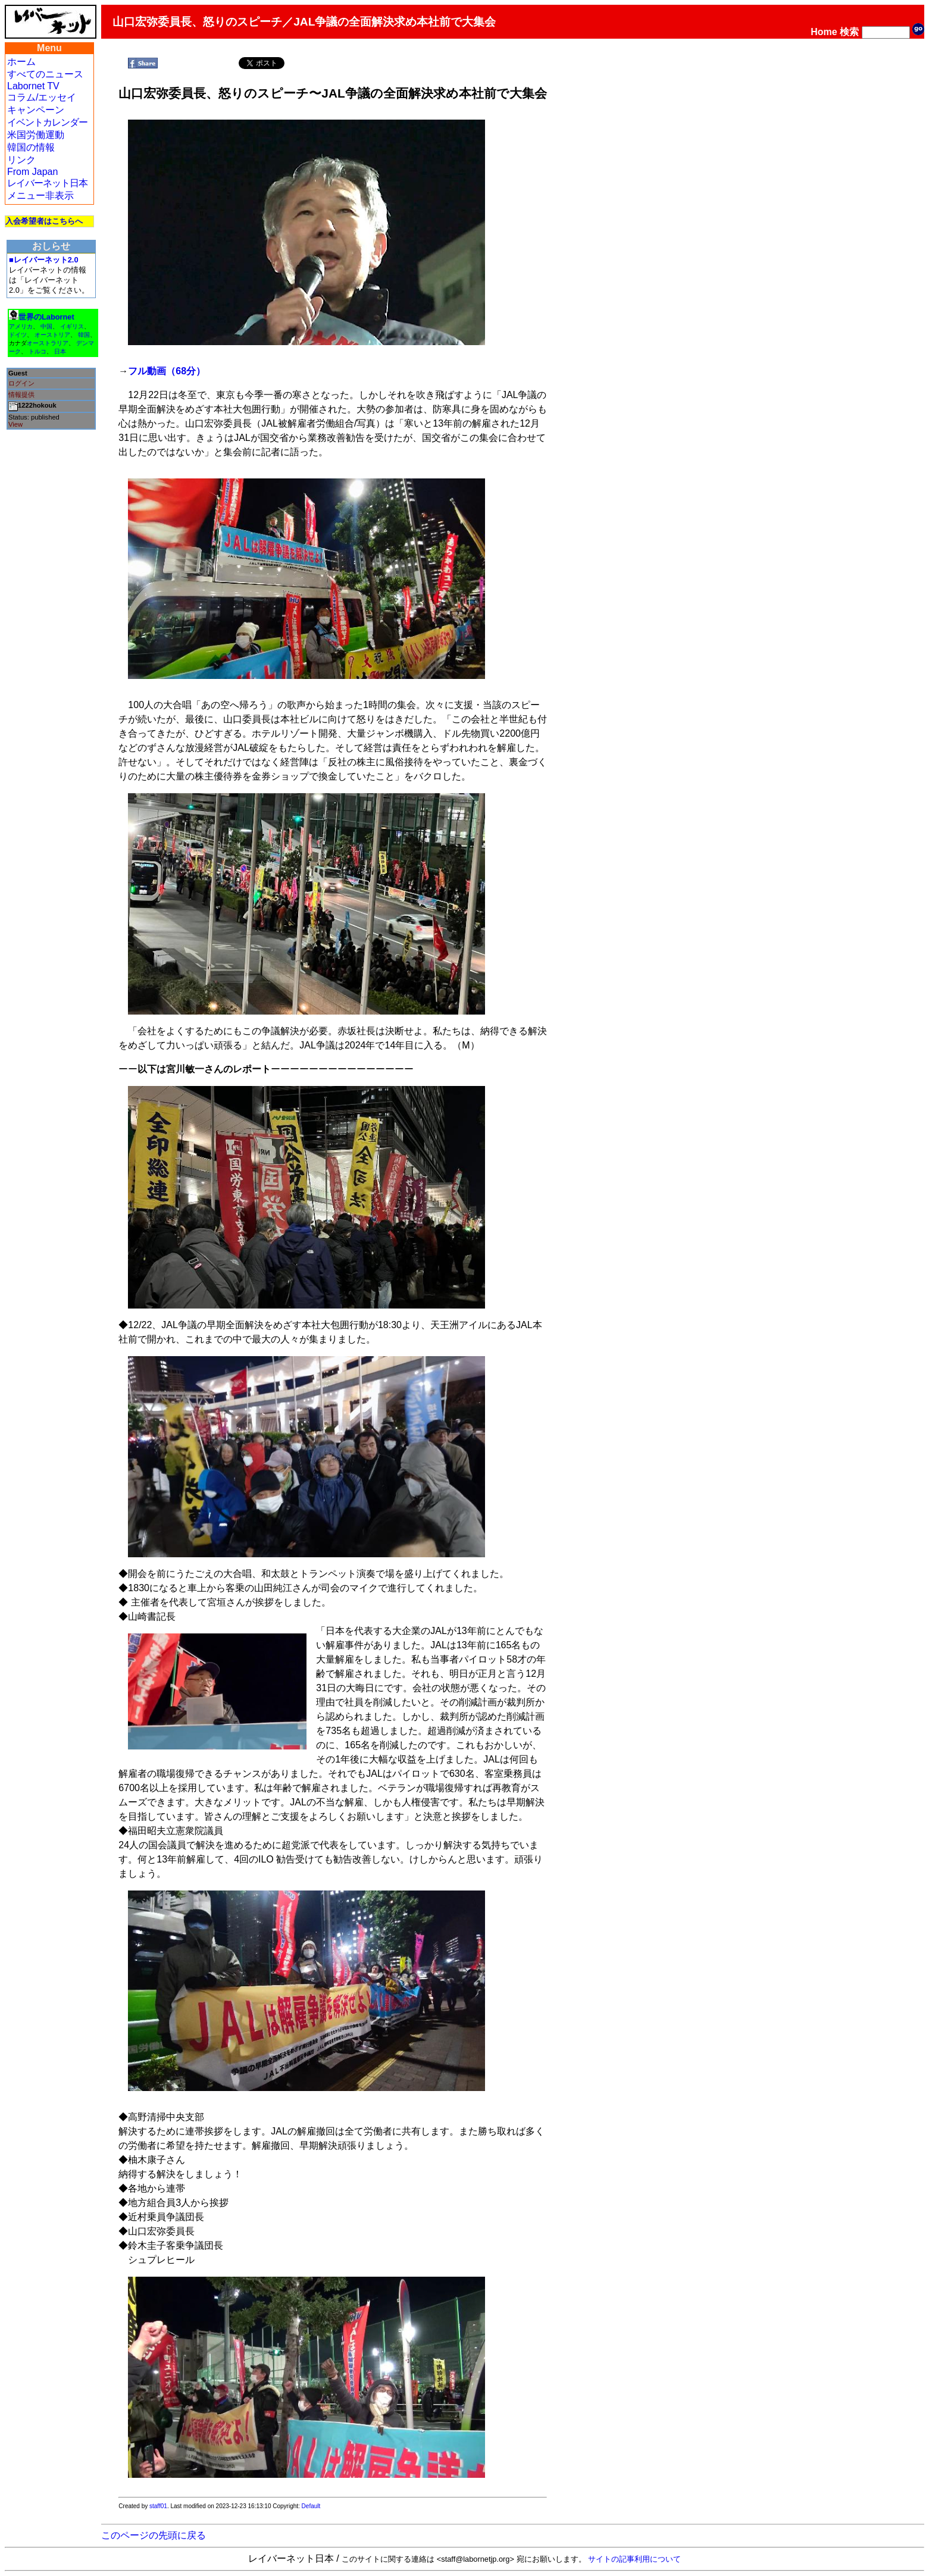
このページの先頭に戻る (153, 2535)
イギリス (72, 326)
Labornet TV (33, 86)
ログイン (21, 383)
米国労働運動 (35, 135)
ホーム (21, 62)
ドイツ (18, 334)
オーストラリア (47, 343)
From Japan (32, 172)
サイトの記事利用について (634, 2559)
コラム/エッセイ (41, 97)
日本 (60, 351)
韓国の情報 (31, 147)
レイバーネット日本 (47, 183)
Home (824, 32)
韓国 (84, 334)
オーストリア (52, 334)
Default (311, 2506)
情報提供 (21, 394)
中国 (46, 326)
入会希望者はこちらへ (44, 221)
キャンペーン (35, 110)
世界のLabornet (46, 316)
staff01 (158, 2506)
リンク (21, 160)
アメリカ (21, 326)
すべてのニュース (45, 74)
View (15, 424)
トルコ (37, 351)
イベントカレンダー (47, 122)
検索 (849, 32)
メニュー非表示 (40, 195)
